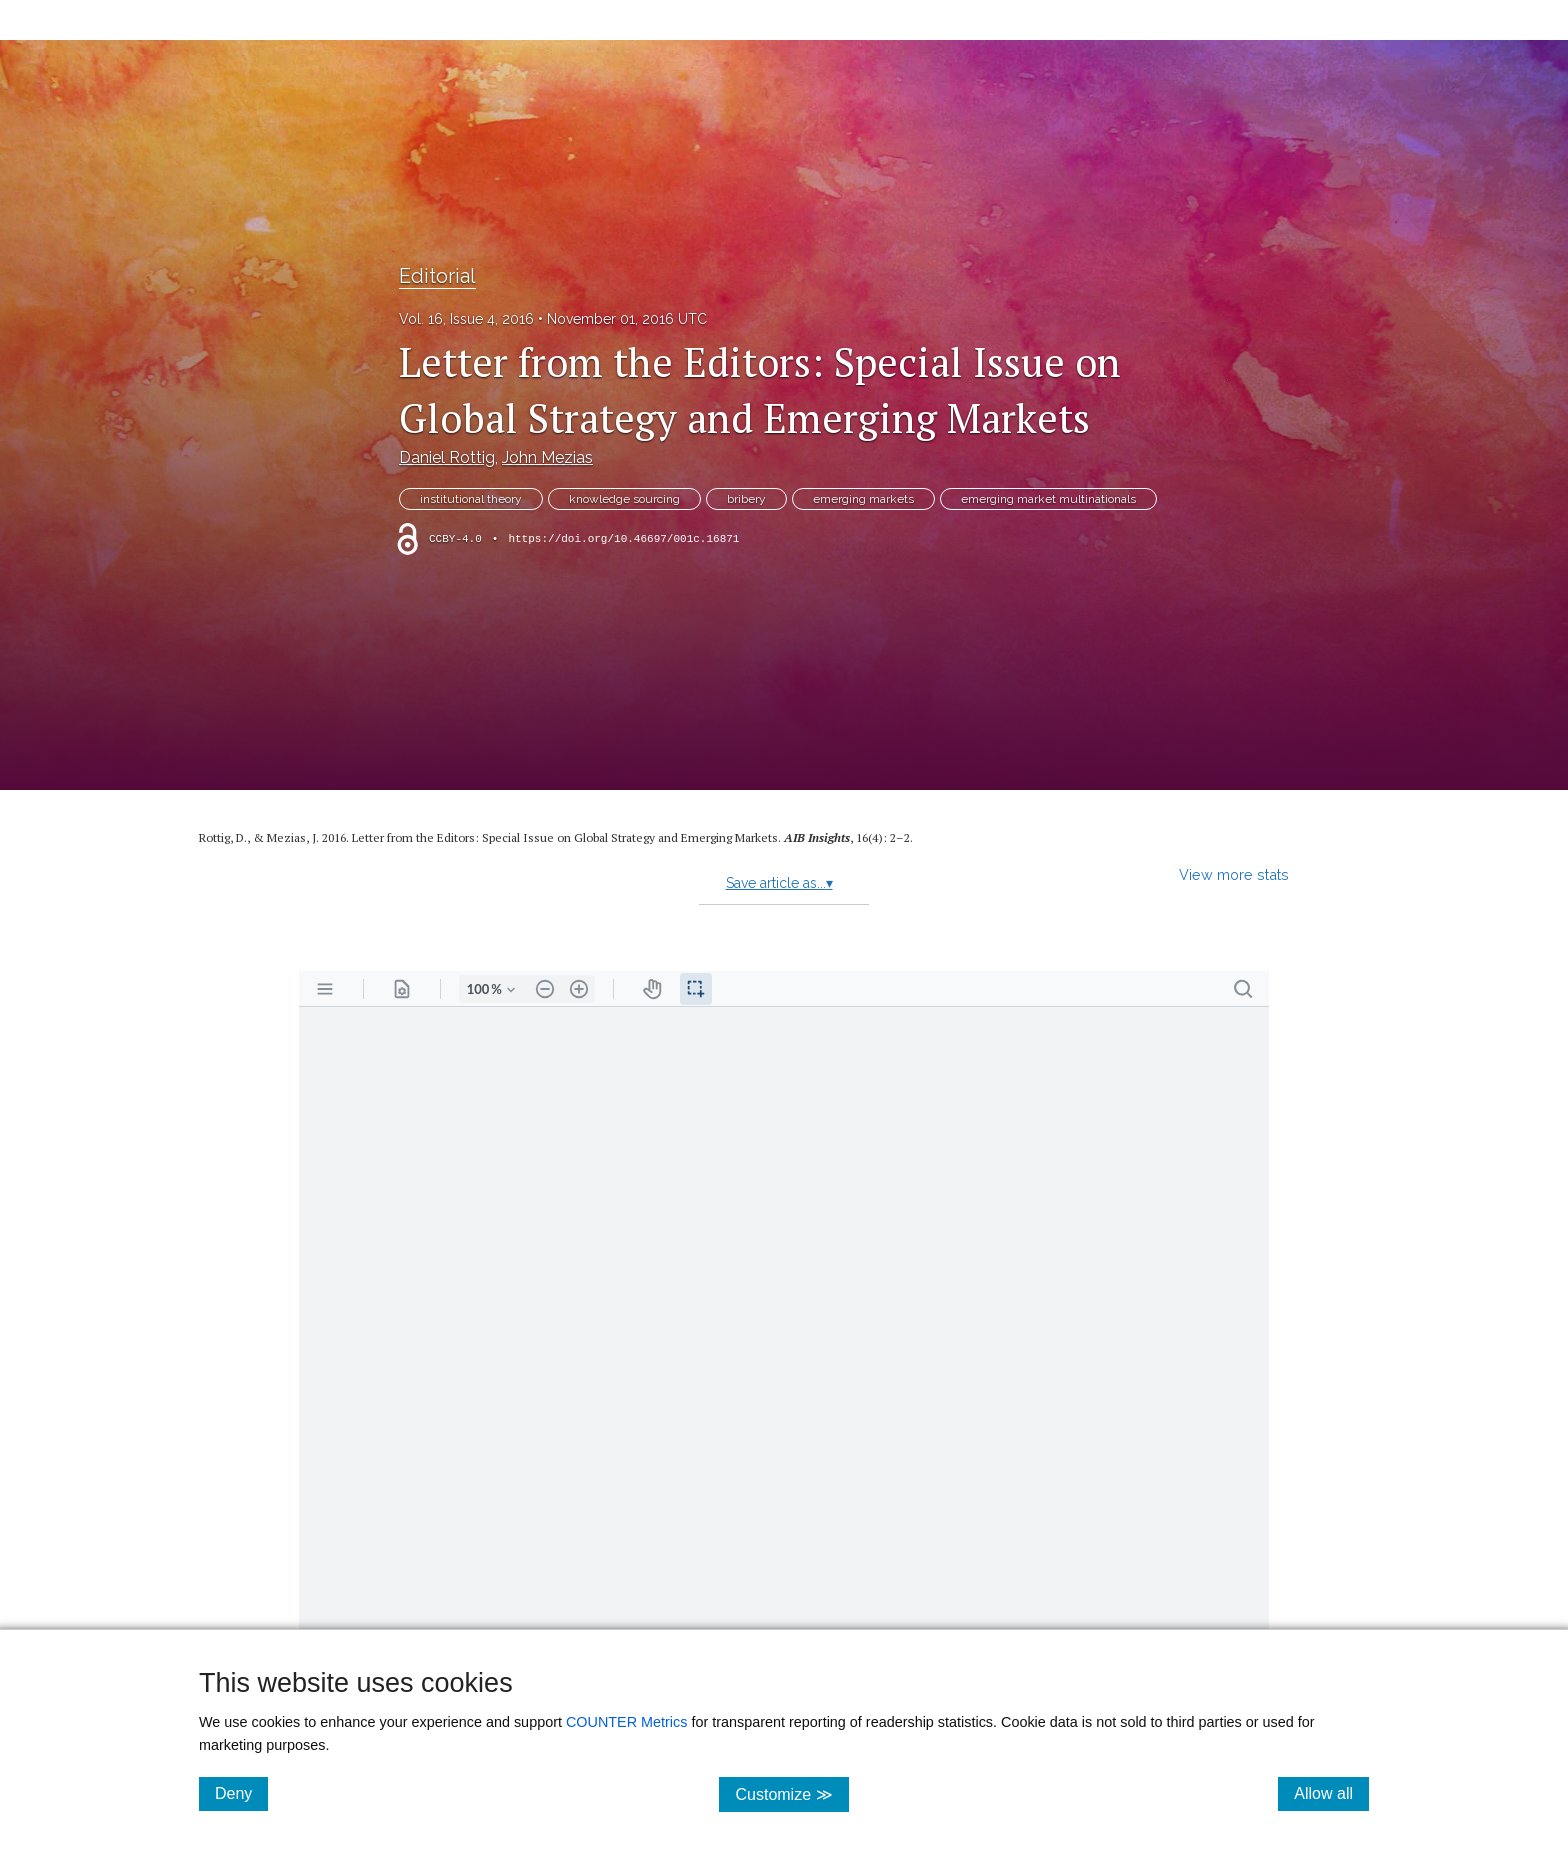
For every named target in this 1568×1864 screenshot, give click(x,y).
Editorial (437, 276)
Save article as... (779, 883)
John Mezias (547, 457)
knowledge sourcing (624, 499)
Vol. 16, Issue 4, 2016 (466, 319)
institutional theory (471, 499)
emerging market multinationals (1048, 499)
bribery (746, 499)
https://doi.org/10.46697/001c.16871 (623, 539)
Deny (241, 1793)
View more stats (1234, 874)
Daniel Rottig (447, 457)
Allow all (1331, 1793)
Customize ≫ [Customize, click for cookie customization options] (791, 1793)
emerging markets (863, 499)
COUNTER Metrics (627, 1722)
